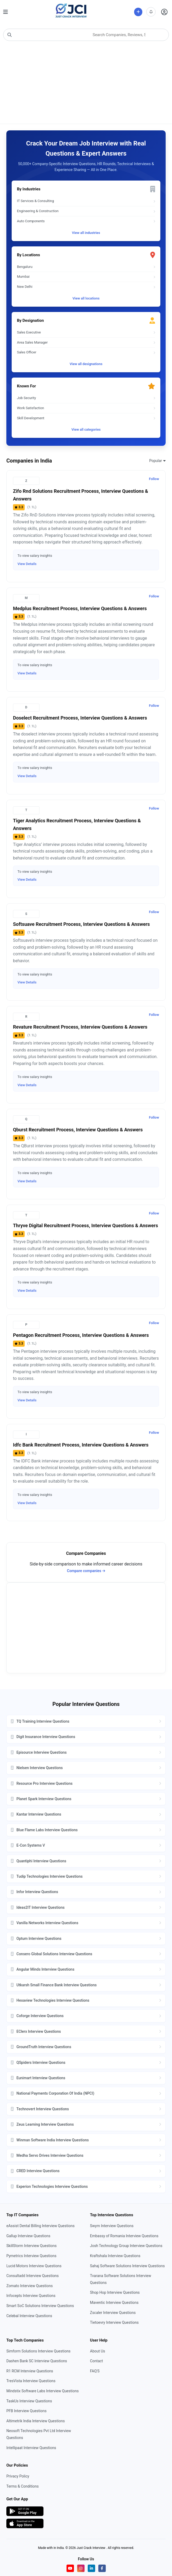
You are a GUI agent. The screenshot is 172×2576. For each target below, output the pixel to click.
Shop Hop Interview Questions (115, 2292)
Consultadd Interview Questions (32, 2276)
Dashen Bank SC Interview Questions (36, 2361)
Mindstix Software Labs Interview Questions (42, 2391)
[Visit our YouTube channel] (70, 2568)
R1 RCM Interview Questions (29, 2371)
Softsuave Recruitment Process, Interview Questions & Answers (81, 924)
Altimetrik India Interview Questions (35, 2421)
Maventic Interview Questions (114, 2302)
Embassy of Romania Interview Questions (124, 2236)
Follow (154, 479)
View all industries (86, 233)
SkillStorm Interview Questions (31, 2246)
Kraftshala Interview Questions (115, 2256)
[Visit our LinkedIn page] (91, 2568)
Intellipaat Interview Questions (31, 2448)
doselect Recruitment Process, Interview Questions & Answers (80, 718)
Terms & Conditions (22, 2486)
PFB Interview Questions (26, 2411)
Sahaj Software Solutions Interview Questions (127, 2266)
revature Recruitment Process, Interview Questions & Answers (80, 1027)
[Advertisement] (86, 84)
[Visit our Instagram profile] (81, 2568)
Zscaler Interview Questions (113, 2312)
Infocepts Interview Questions (30, 2295)
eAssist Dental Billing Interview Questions (40, 2226)
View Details (27, 564)
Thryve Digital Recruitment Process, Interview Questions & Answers (85, 1225)
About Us (97, 2351)
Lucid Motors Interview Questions (33, 2266)
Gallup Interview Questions (28, 2236)
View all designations (86, 364)
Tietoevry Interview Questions (114, 2322)
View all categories (85, 429)
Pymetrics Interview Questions (31, 2256)
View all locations (85, 298)
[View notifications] (151, 11)
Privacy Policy (17, 2476)
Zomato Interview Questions (29, 2286)
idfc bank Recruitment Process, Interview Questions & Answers (80, 1445)
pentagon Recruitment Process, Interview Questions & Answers (81, 1335)
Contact (96, 2361)
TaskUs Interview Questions (29, 2401)
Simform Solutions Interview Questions (38, 2351)
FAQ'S (95, 2371)
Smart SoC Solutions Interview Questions (40, 2306)
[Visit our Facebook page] (102, 2568)
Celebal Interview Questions (29, 2316)
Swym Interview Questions (112, 2226)
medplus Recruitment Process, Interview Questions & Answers (80, 608)
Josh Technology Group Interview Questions (126, 2246)
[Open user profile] (164, 11)
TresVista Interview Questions (30, 2381)
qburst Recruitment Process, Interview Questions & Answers (78, 1129)
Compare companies (86, 1571)
